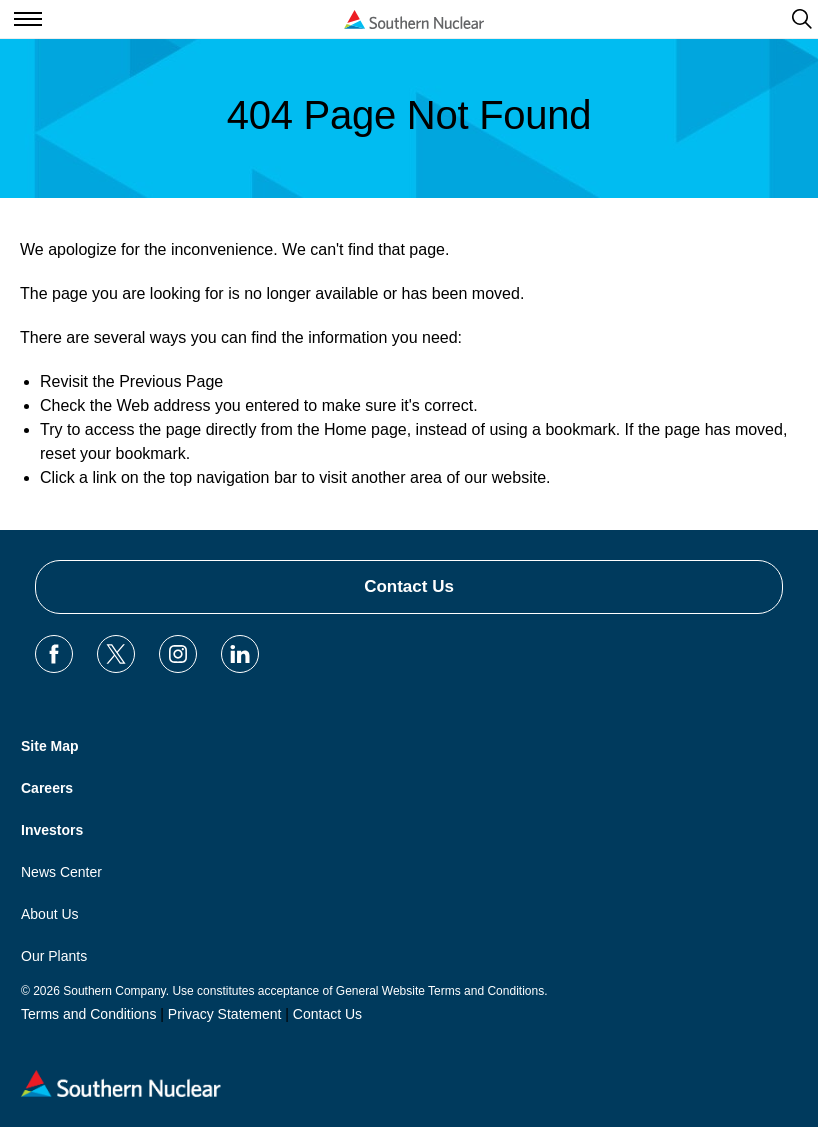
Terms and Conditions (88, 1014)
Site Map (50, 746)
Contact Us (409, 586)
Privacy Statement (225, 1014)
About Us (50, 914)
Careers (47, 788)
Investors (52, 830)
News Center (61, 872)
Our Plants (54, 956)
